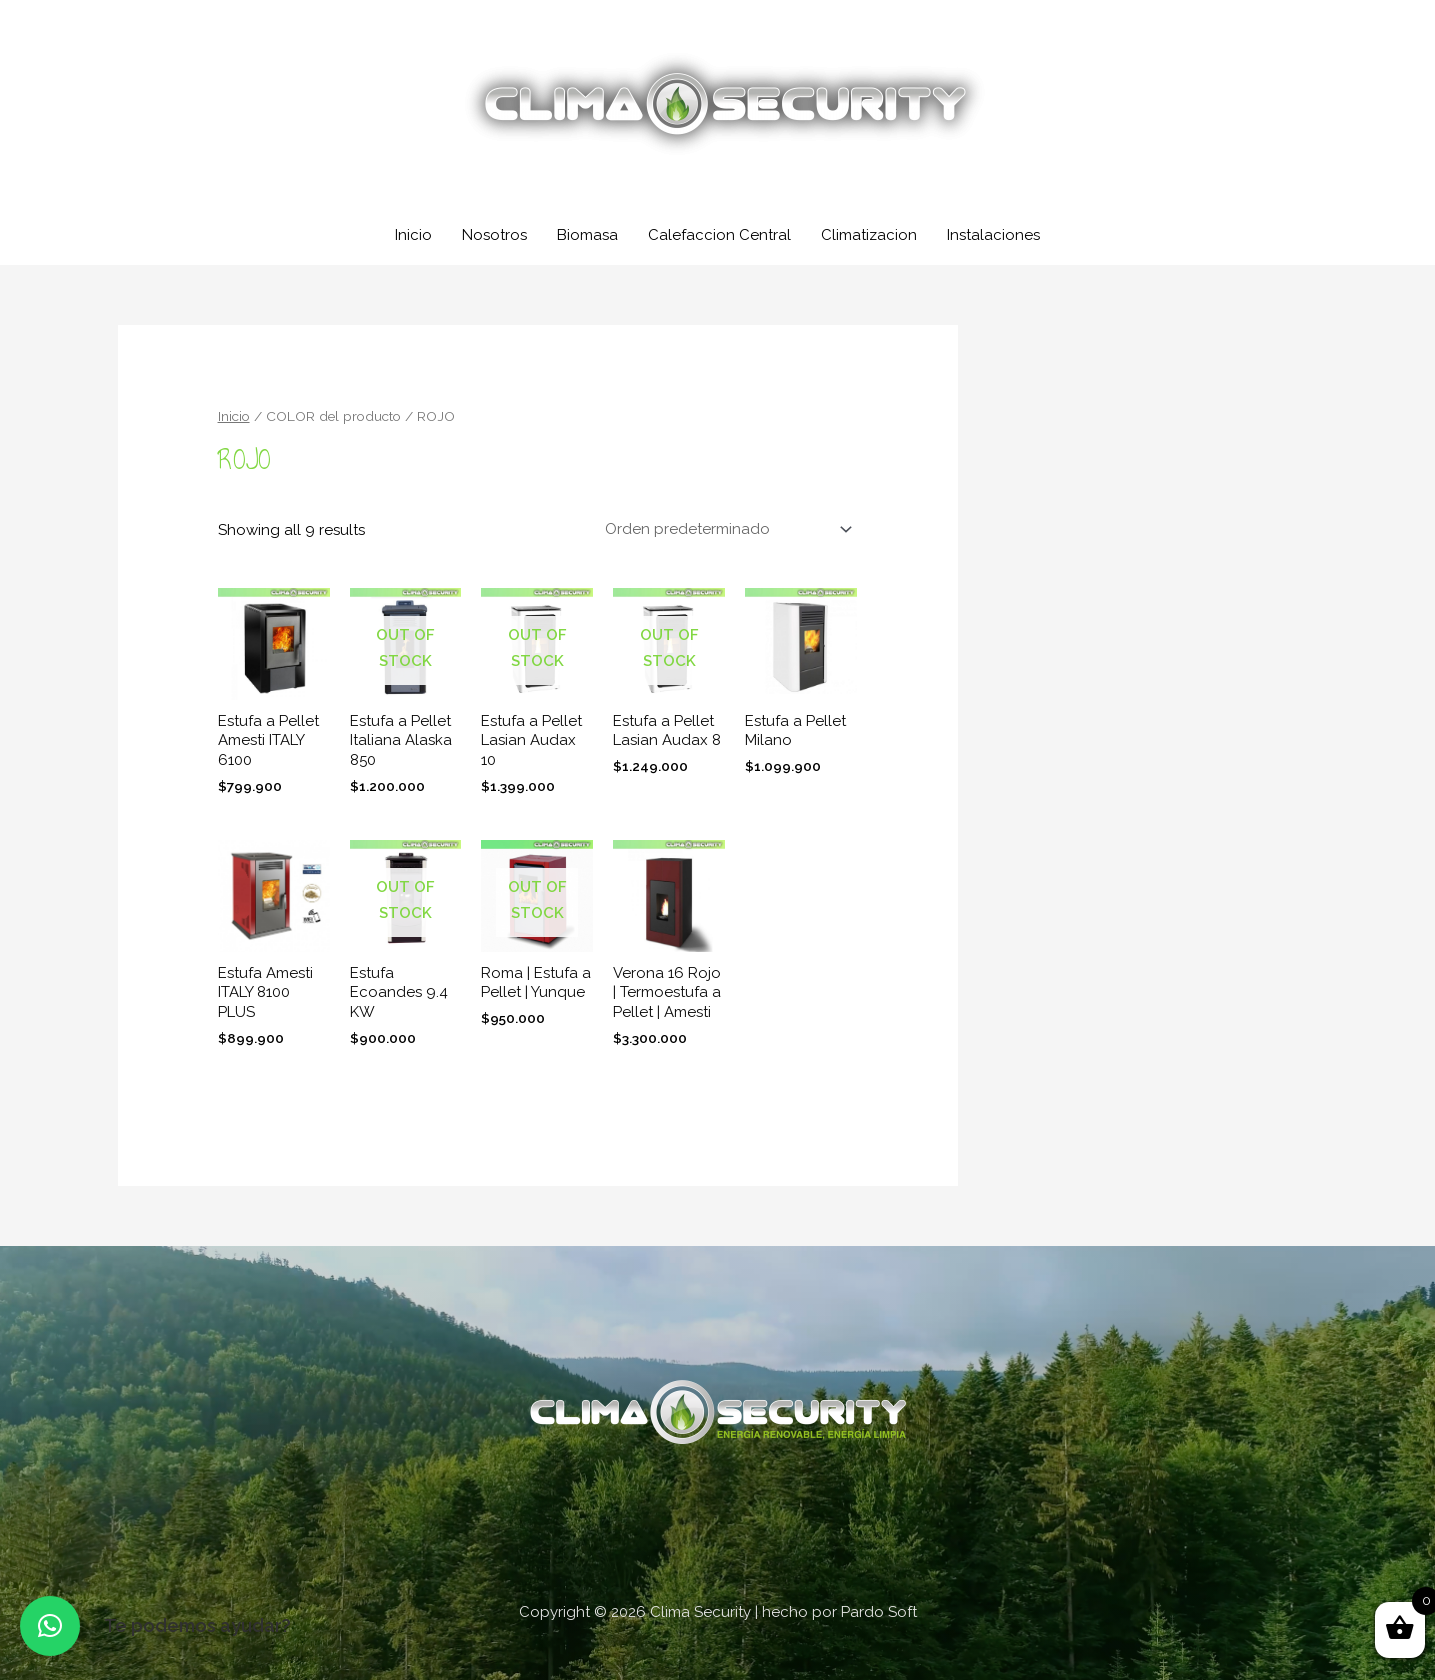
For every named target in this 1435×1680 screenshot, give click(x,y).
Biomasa (587, 235)
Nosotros (494, 235)
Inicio (413, 235)
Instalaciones (993, 235)
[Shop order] (725, 529)
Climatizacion (869, 235)
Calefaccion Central (719, 235)
